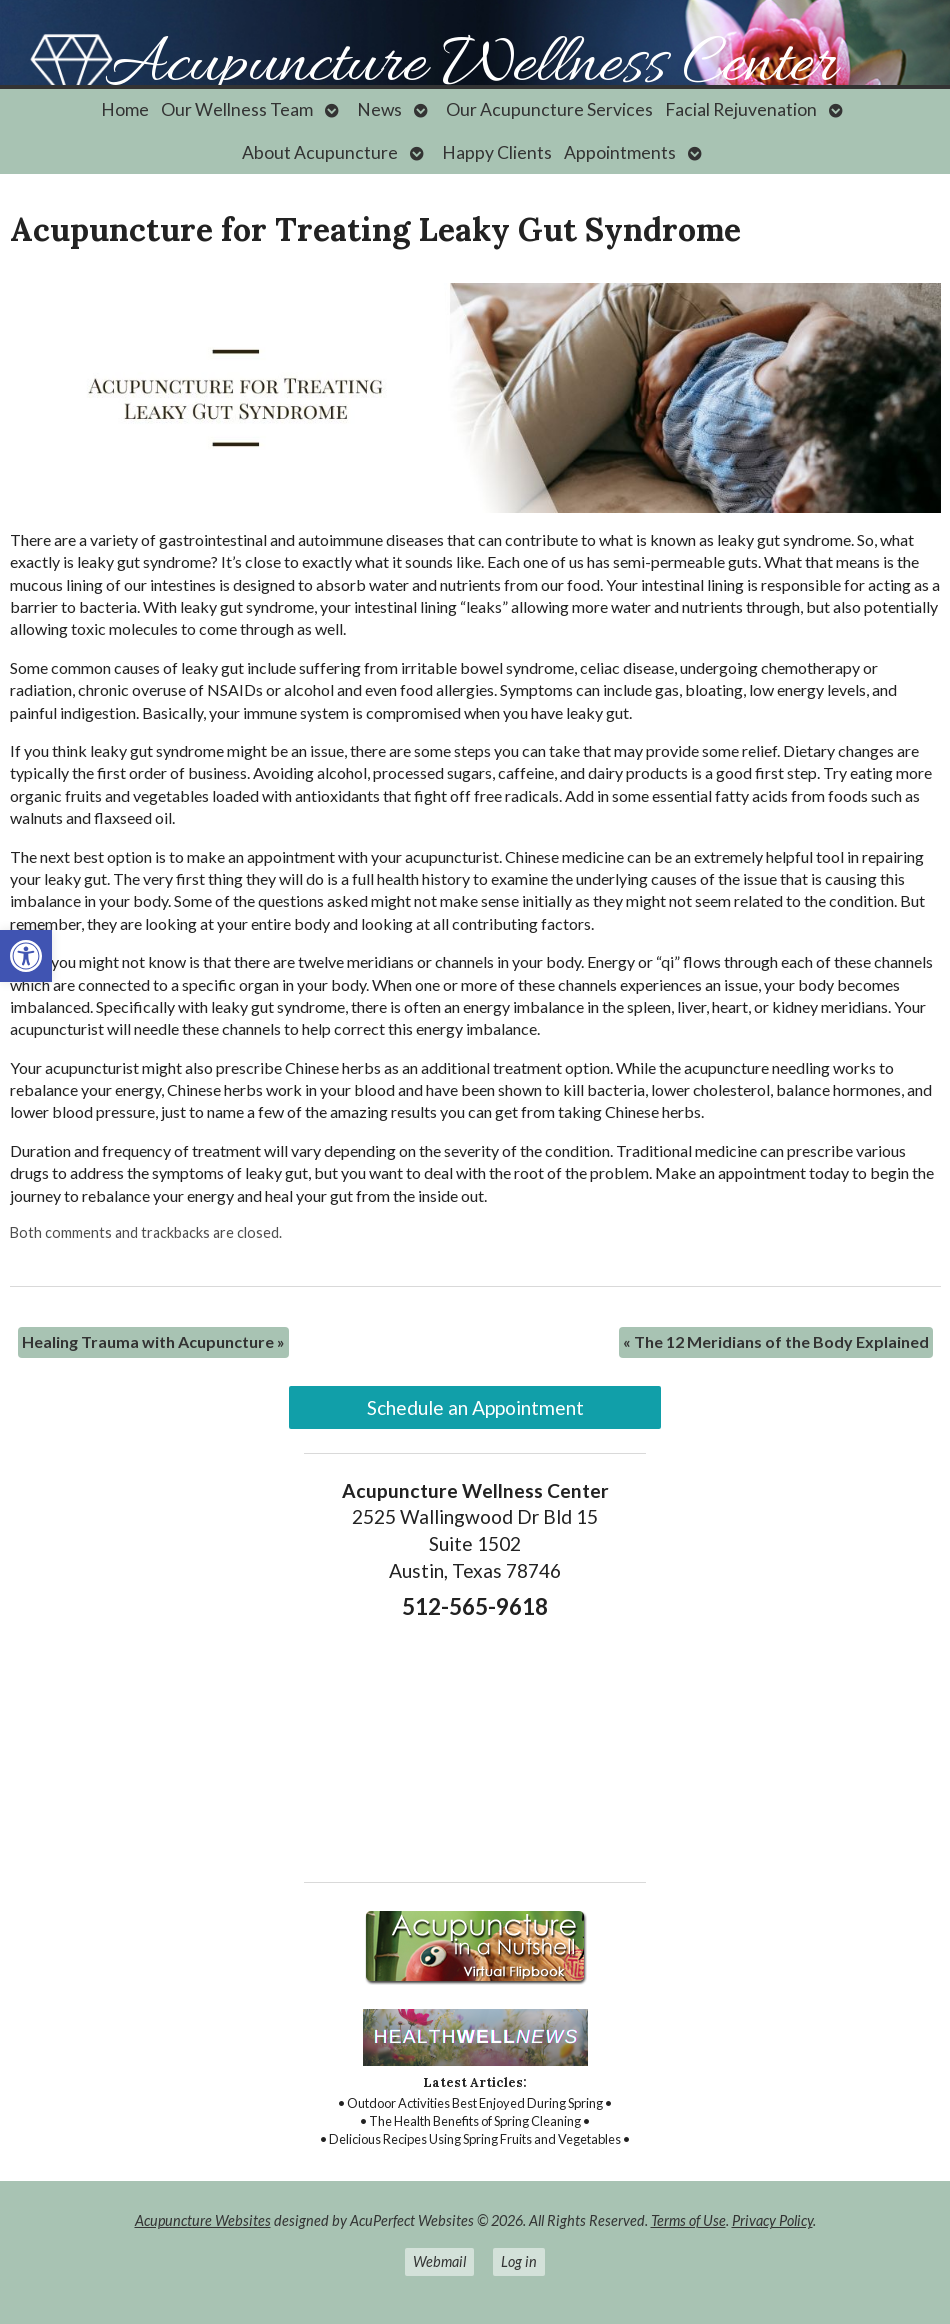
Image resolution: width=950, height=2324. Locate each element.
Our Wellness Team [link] (237, 109)
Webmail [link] (439, 2261)
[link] (26, 956)
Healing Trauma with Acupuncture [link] (153, 1341)
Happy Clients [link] (497, 152)
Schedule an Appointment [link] (475, 1407)
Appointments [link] (620, 152)
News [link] (379, 109)
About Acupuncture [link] (320, 152)
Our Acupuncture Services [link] (549, 109)
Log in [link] (519, 2261)
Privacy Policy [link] (772, 2220)
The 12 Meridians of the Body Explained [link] (776, 1341)
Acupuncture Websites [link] (203, 2220)
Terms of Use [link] (688, 2220)
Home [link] (125, 109)
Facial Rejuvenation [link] (741, 109)
